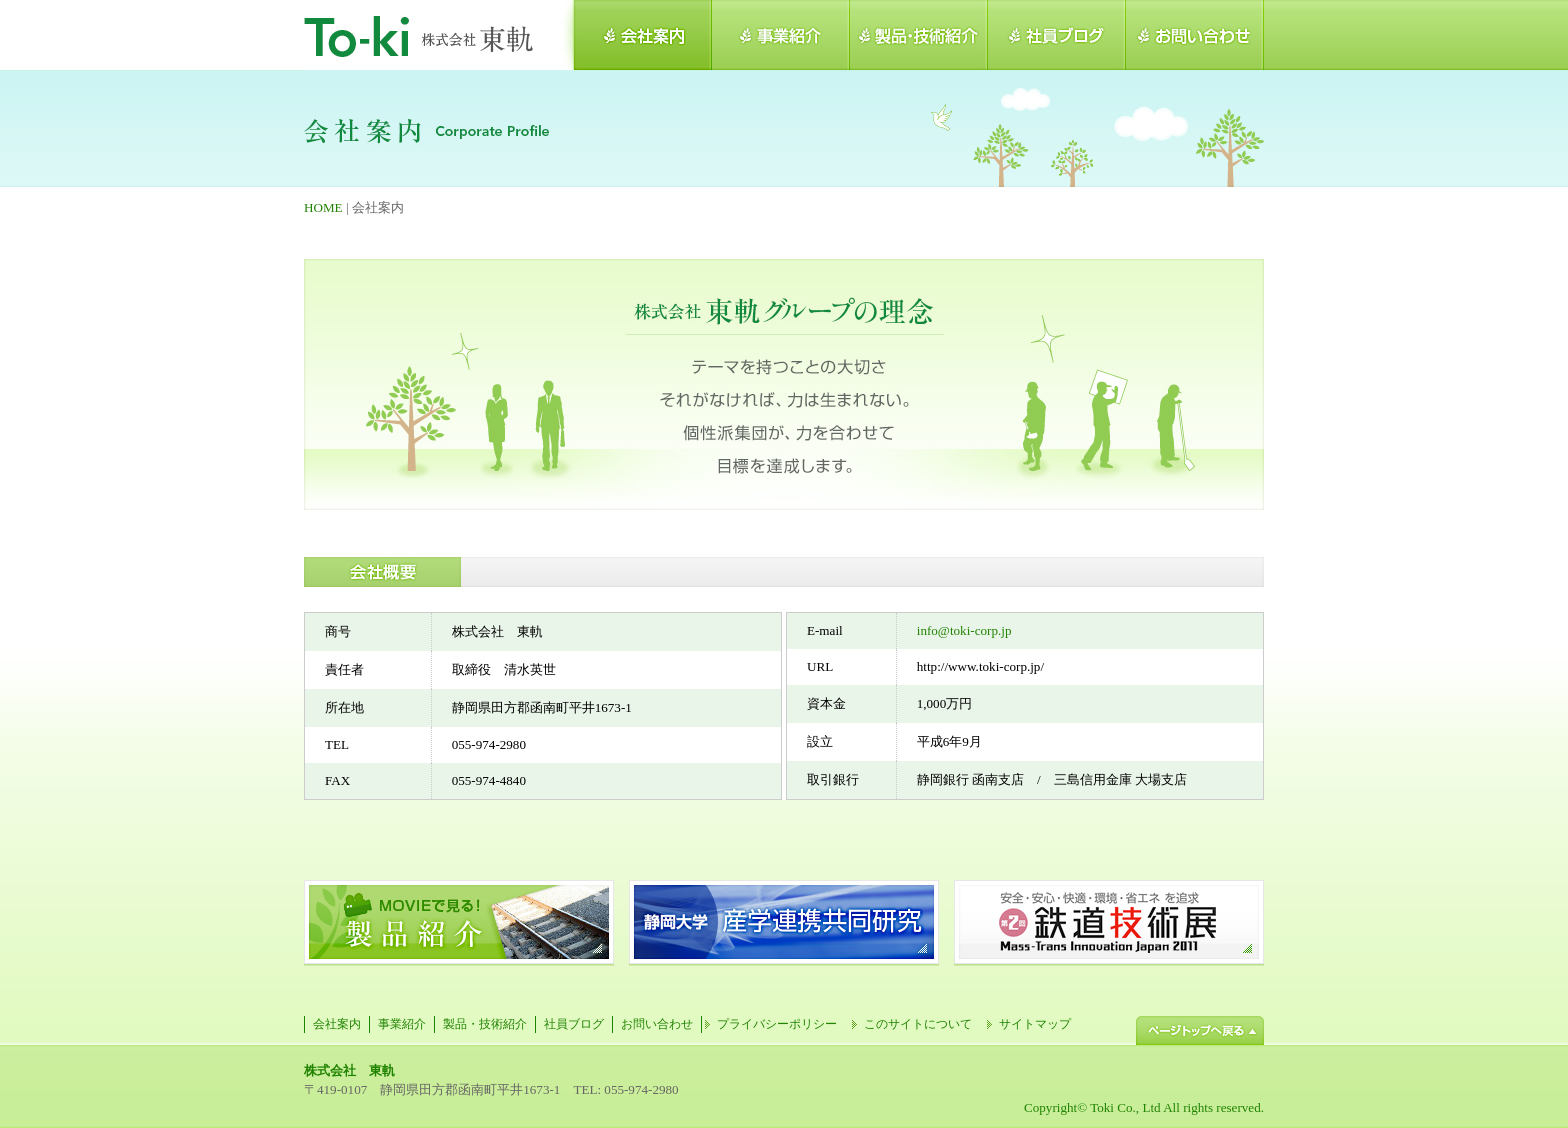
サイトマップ (1035, 1024)
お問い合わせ (657, 1024)
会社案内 (337, 1024)
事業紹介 (402, 1024)
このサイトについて (918, 1024)
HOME (323, 207)
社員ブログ (574, 1024)
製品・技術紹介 (485, 1024)
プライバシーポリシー (777, 1024)
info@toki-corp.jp (964, 630)
